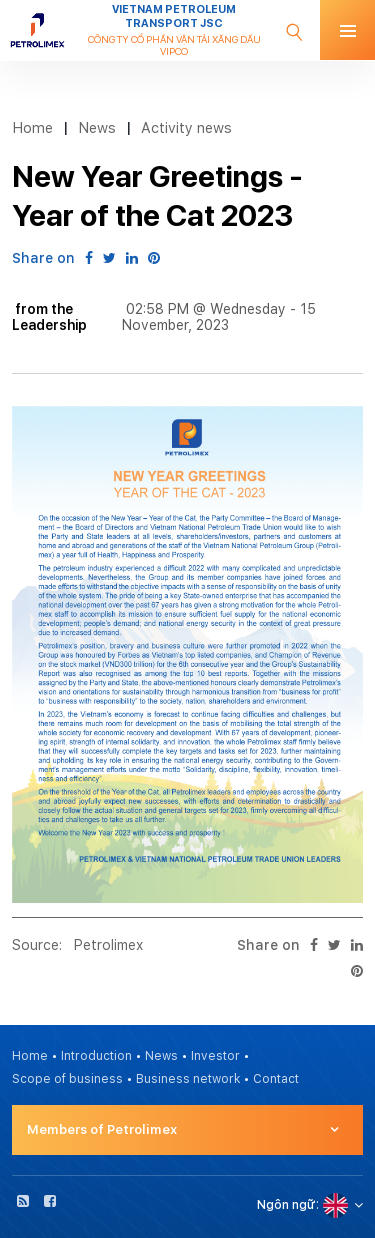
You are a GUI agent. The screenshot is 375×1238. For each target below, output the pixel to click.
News (97, 127)
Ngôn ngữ (286, 1205)
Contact (276, 1079)
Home (32, 127)
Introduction (96, 1056)
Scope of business (67, 1079)
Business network (188, 1079)
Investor (215, 1056)
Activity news (186, 127)
